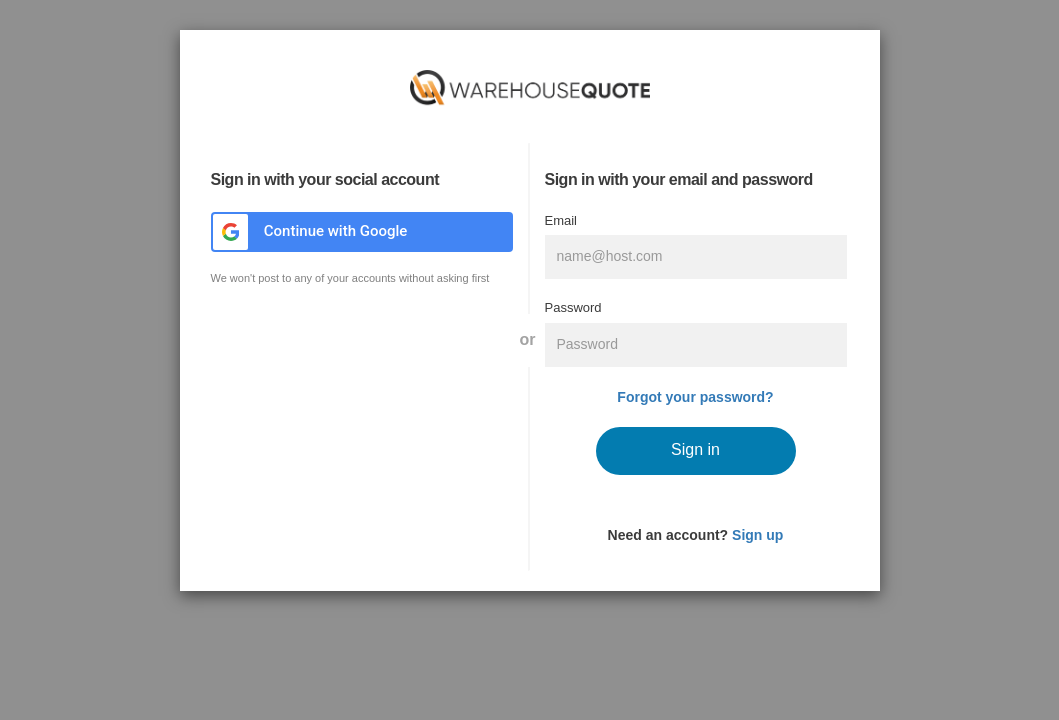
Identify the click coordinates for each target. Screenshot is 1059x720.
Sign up (757, 535)
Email (561, 220)
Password (573, 307)
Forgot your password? (695, 397)
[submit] (696, 451)
